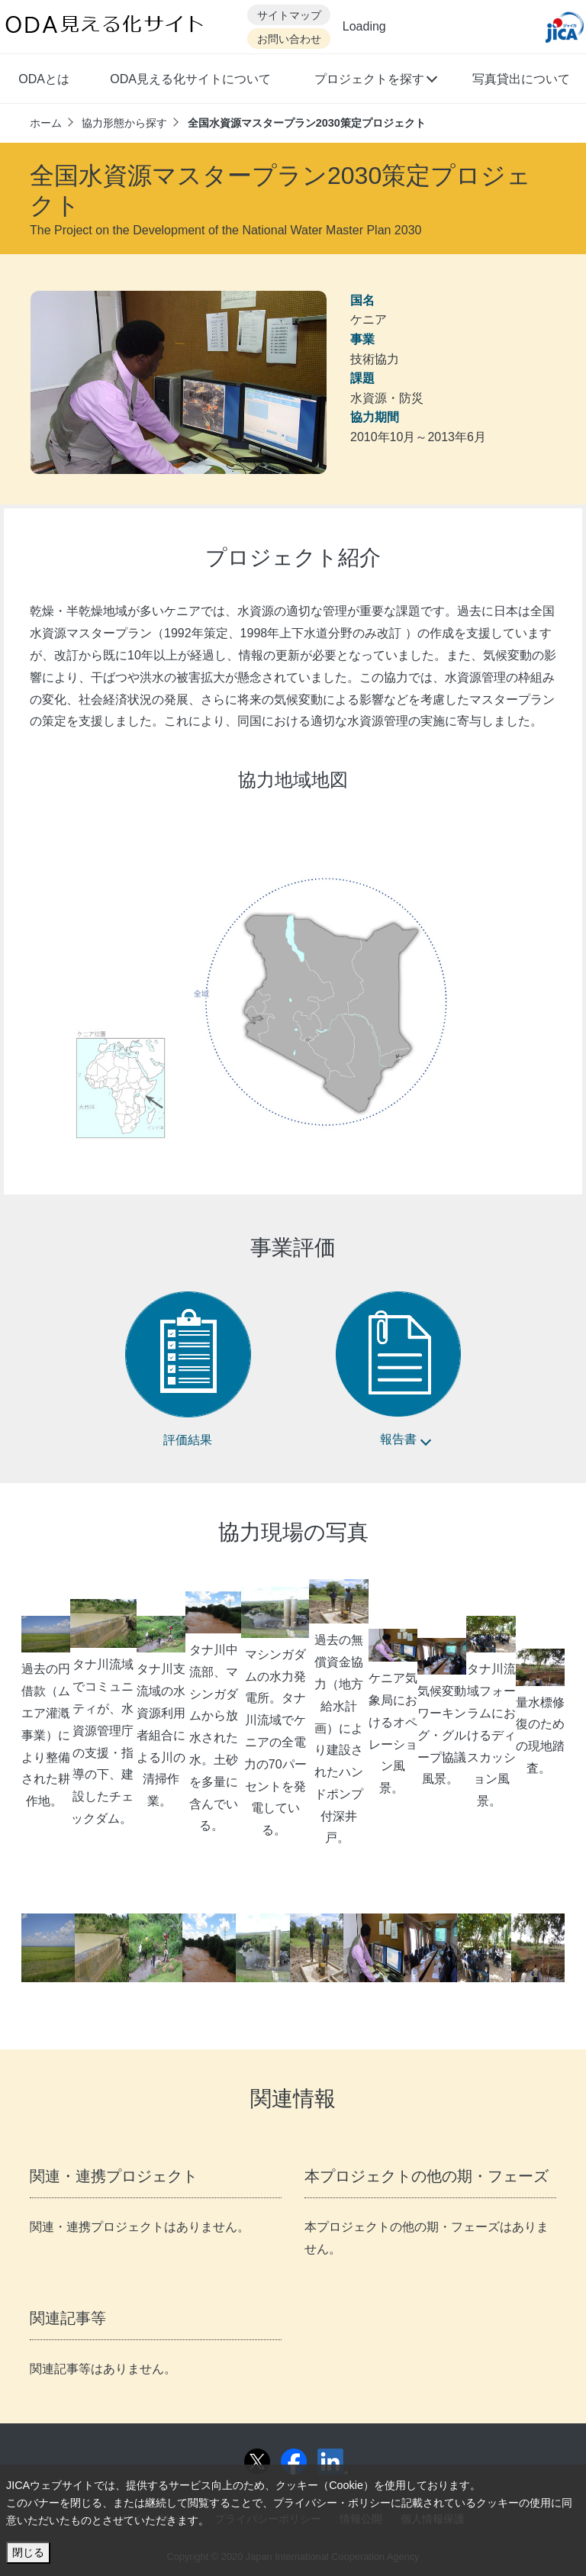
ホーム (46, 123)
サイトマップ (289, 15)
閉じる (28, 2552)
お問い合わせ (289, 39)
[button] (375, 80)
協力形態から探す (124, 123)
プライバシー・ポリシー (332, 2503)
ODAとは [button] (43, 79)
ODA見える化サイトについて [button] (190, 79)
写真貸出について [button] (521, 79)
